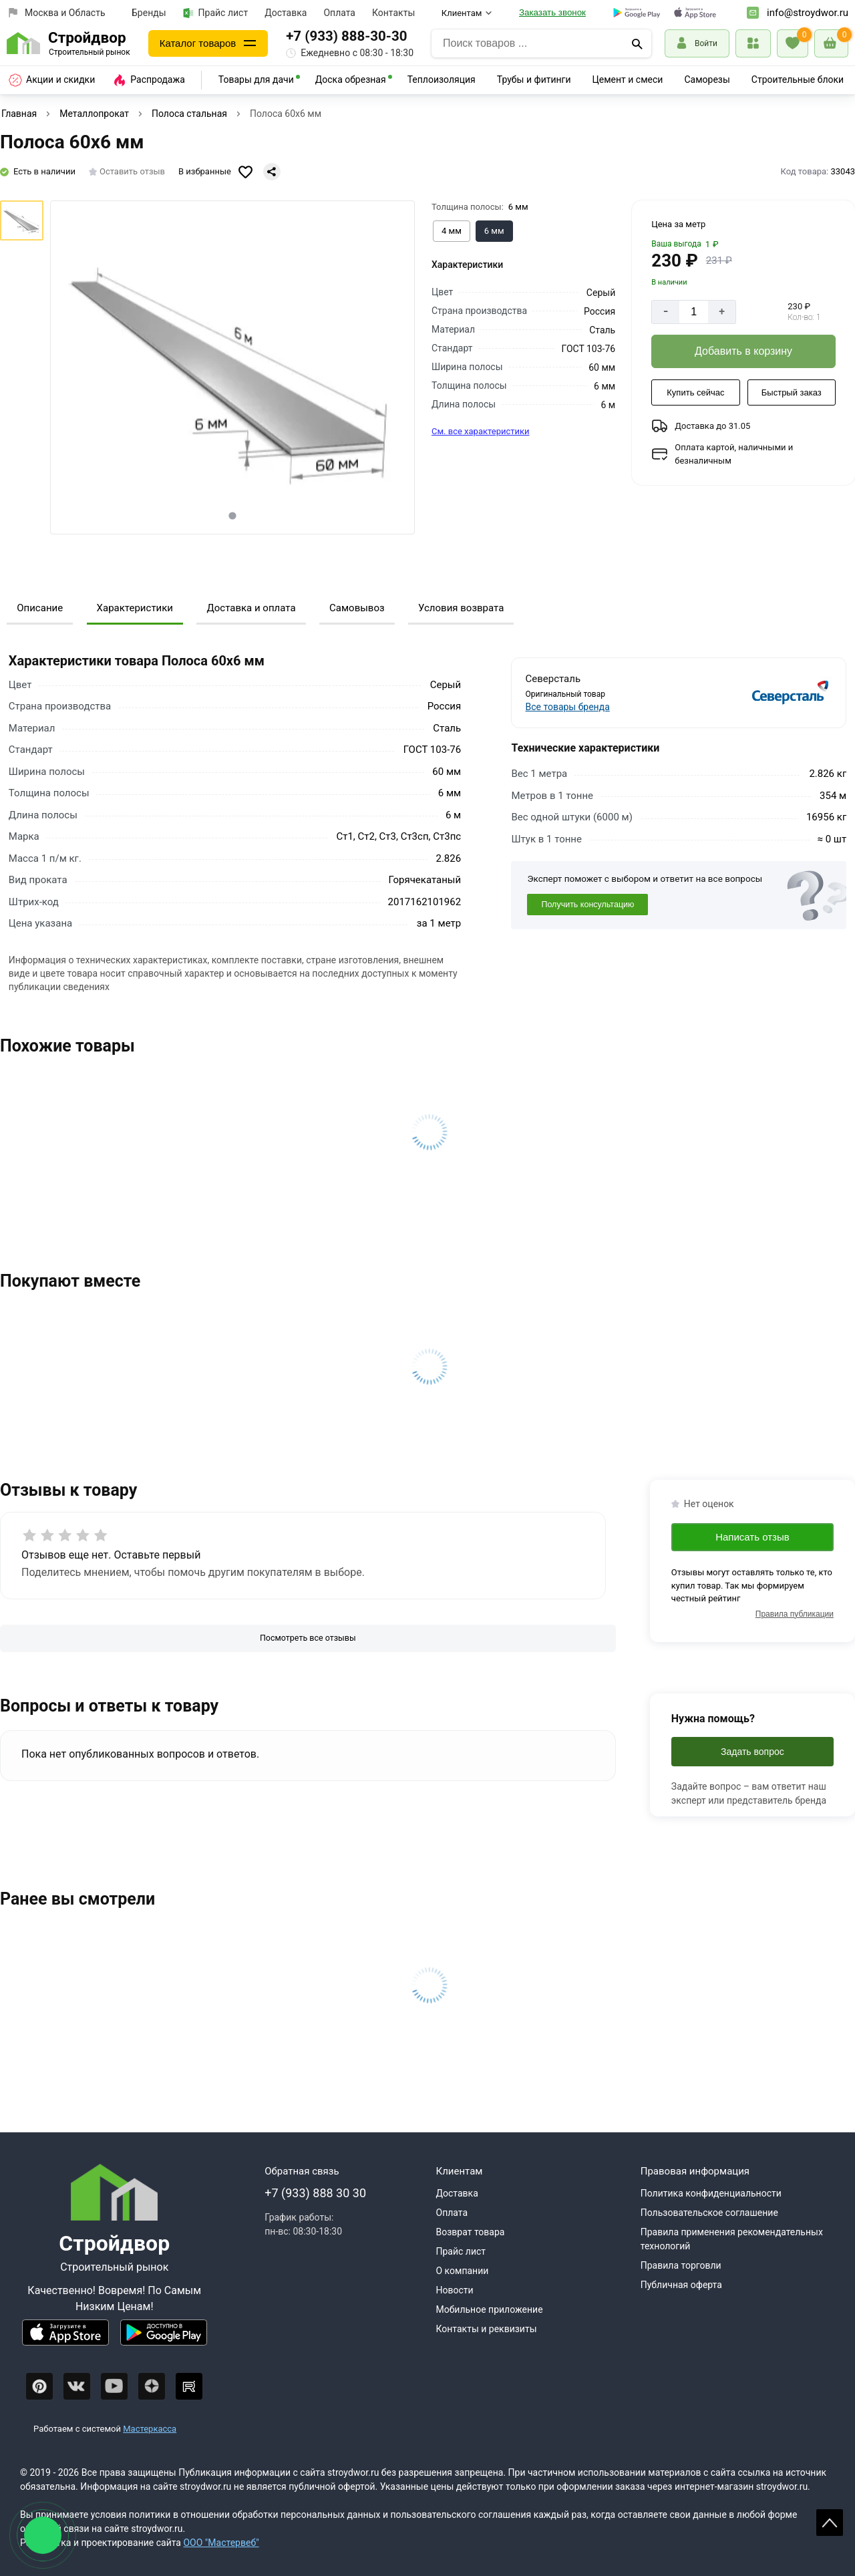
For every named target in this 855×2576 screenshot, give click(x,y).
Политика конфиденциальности (711, 2193)
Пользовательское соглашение (709, 2212)
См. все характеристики (481, 431)
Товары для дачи (256, 79)
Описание (40, 608)
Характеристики (135, 608)
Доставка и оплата (250, 608)
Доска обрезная (350, 79)
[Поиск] (637, 43)
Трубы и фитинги (534, 79)
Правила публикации (794, 1614)
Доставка (286, 12)
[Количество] (693, 312)
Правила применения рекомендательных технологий (732, 2239)
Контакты (393, 12)
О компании (462, 2270)
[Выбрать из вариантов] (451, 231)
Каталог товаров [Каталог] (198, 43)
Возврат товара (470, 2232)
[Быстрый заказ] (791, 392)
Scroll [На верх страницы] (829, 2522)
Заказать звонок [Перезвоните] (552, 12)
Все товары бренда (568, 706)
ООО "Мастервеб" (221, 2542)
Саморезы (706, 79)
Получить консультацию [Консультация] (587, 904)
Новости (455, 2290)
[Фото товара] (232, 367)
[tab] (232, 515)
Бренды (149, 12)
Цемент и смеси (627, 79)
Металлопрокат (94, 113)
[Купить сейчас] (695, 392)
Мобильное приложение (489, 2309)
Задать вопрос (752, 1751)
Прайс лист (215, 13)
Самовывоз (357, 608)
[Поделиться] (272, 171)
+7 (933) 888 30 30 (315, 2193)
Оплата (339, 12)
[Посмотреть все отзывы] (308, 1638)
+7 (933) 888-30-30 (346, 36)
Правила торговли (681, 2265)
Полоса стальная (189, 113)
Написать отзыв (752, 1537)
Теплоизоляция (441, 79)
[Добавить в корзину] (743, 351)
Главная (19, 113)
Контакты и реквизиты (486, 2328)
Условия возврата (461, 608)
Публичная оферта (681, 2284)
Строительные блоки (797, 79)
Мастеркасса (149, 2429)
